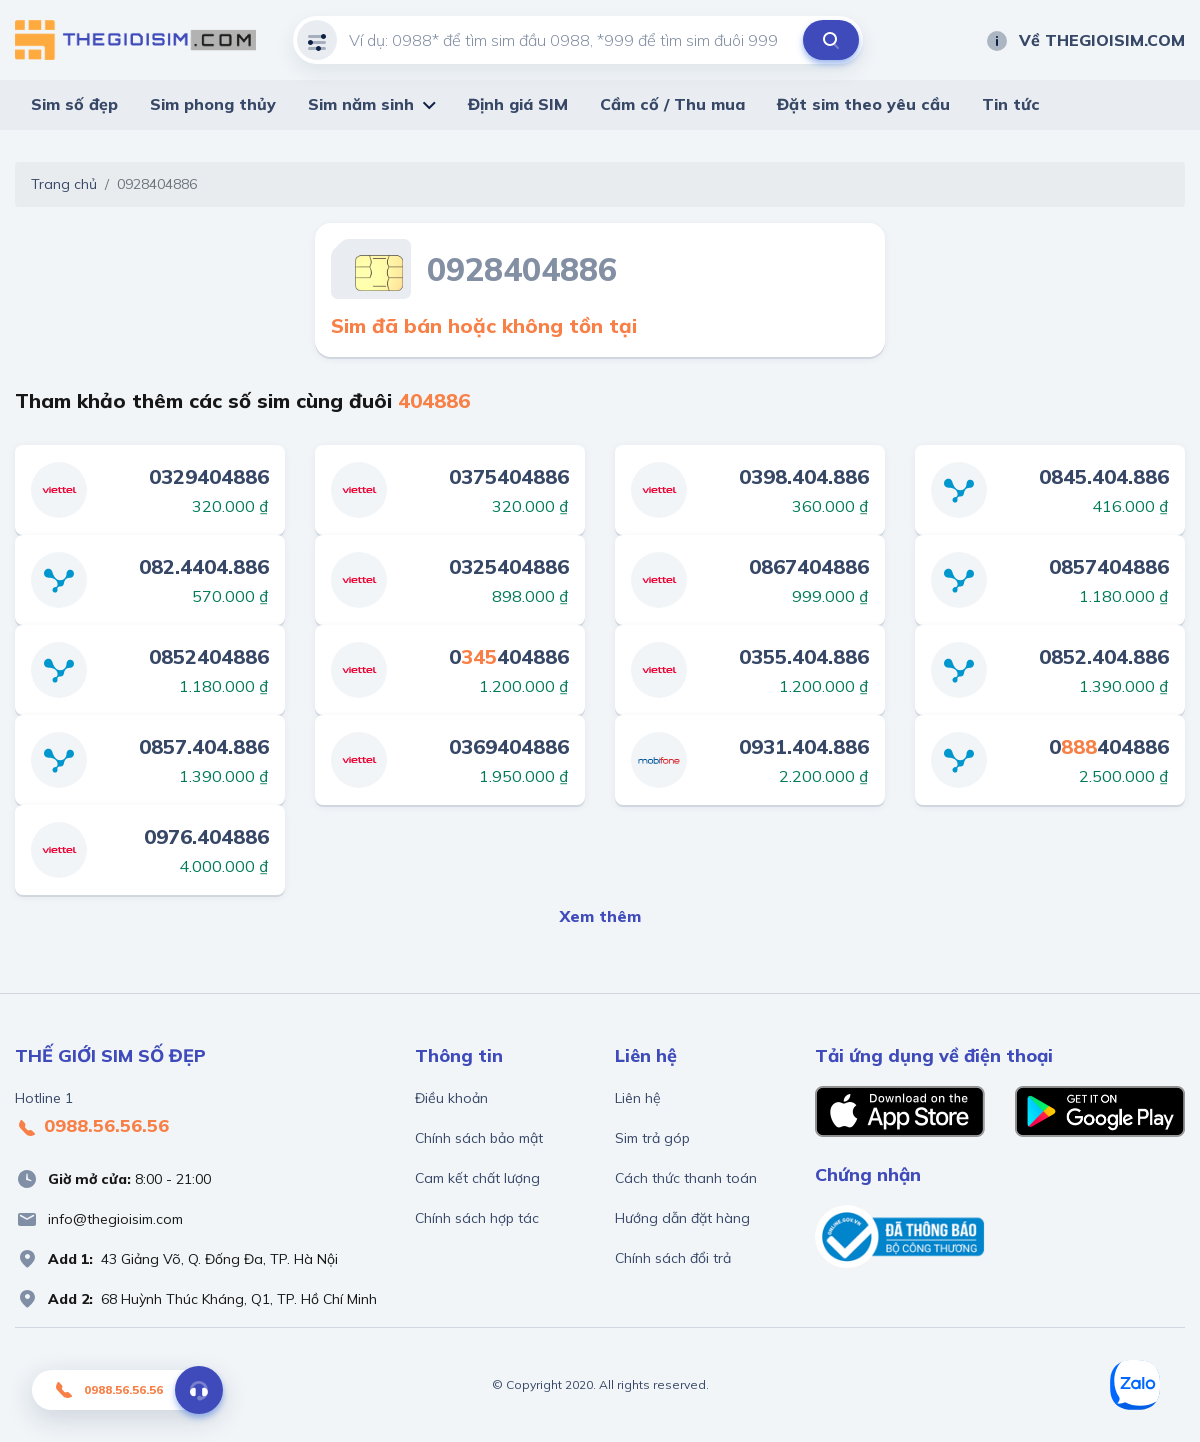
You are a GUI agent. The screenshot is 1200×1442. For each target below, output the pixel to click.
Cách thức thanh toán (686, 1178)
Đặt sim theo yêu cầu (863, 104)
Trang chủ (64, 184)
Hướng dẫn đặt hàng (682, 1218)
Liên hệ (638, 1098)
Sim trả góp (652, 1138)
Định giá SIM (518, 104)
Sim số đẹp (74, 104)
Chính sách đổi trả (673, 1258)
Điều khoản (451, 1098)
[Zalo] (1135, 1385)
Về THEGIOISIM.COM (1085, 40)
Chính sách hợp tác (477, 1218)
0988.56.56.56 (92, 1127)
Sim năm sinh (361, 104)
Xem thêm (600, 916)
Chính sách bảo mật (479, 1138)
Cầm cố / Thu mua (672, 104)
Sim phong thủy (213, 104)
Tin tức (1011, 104)
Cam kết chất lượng (477, 1178)
